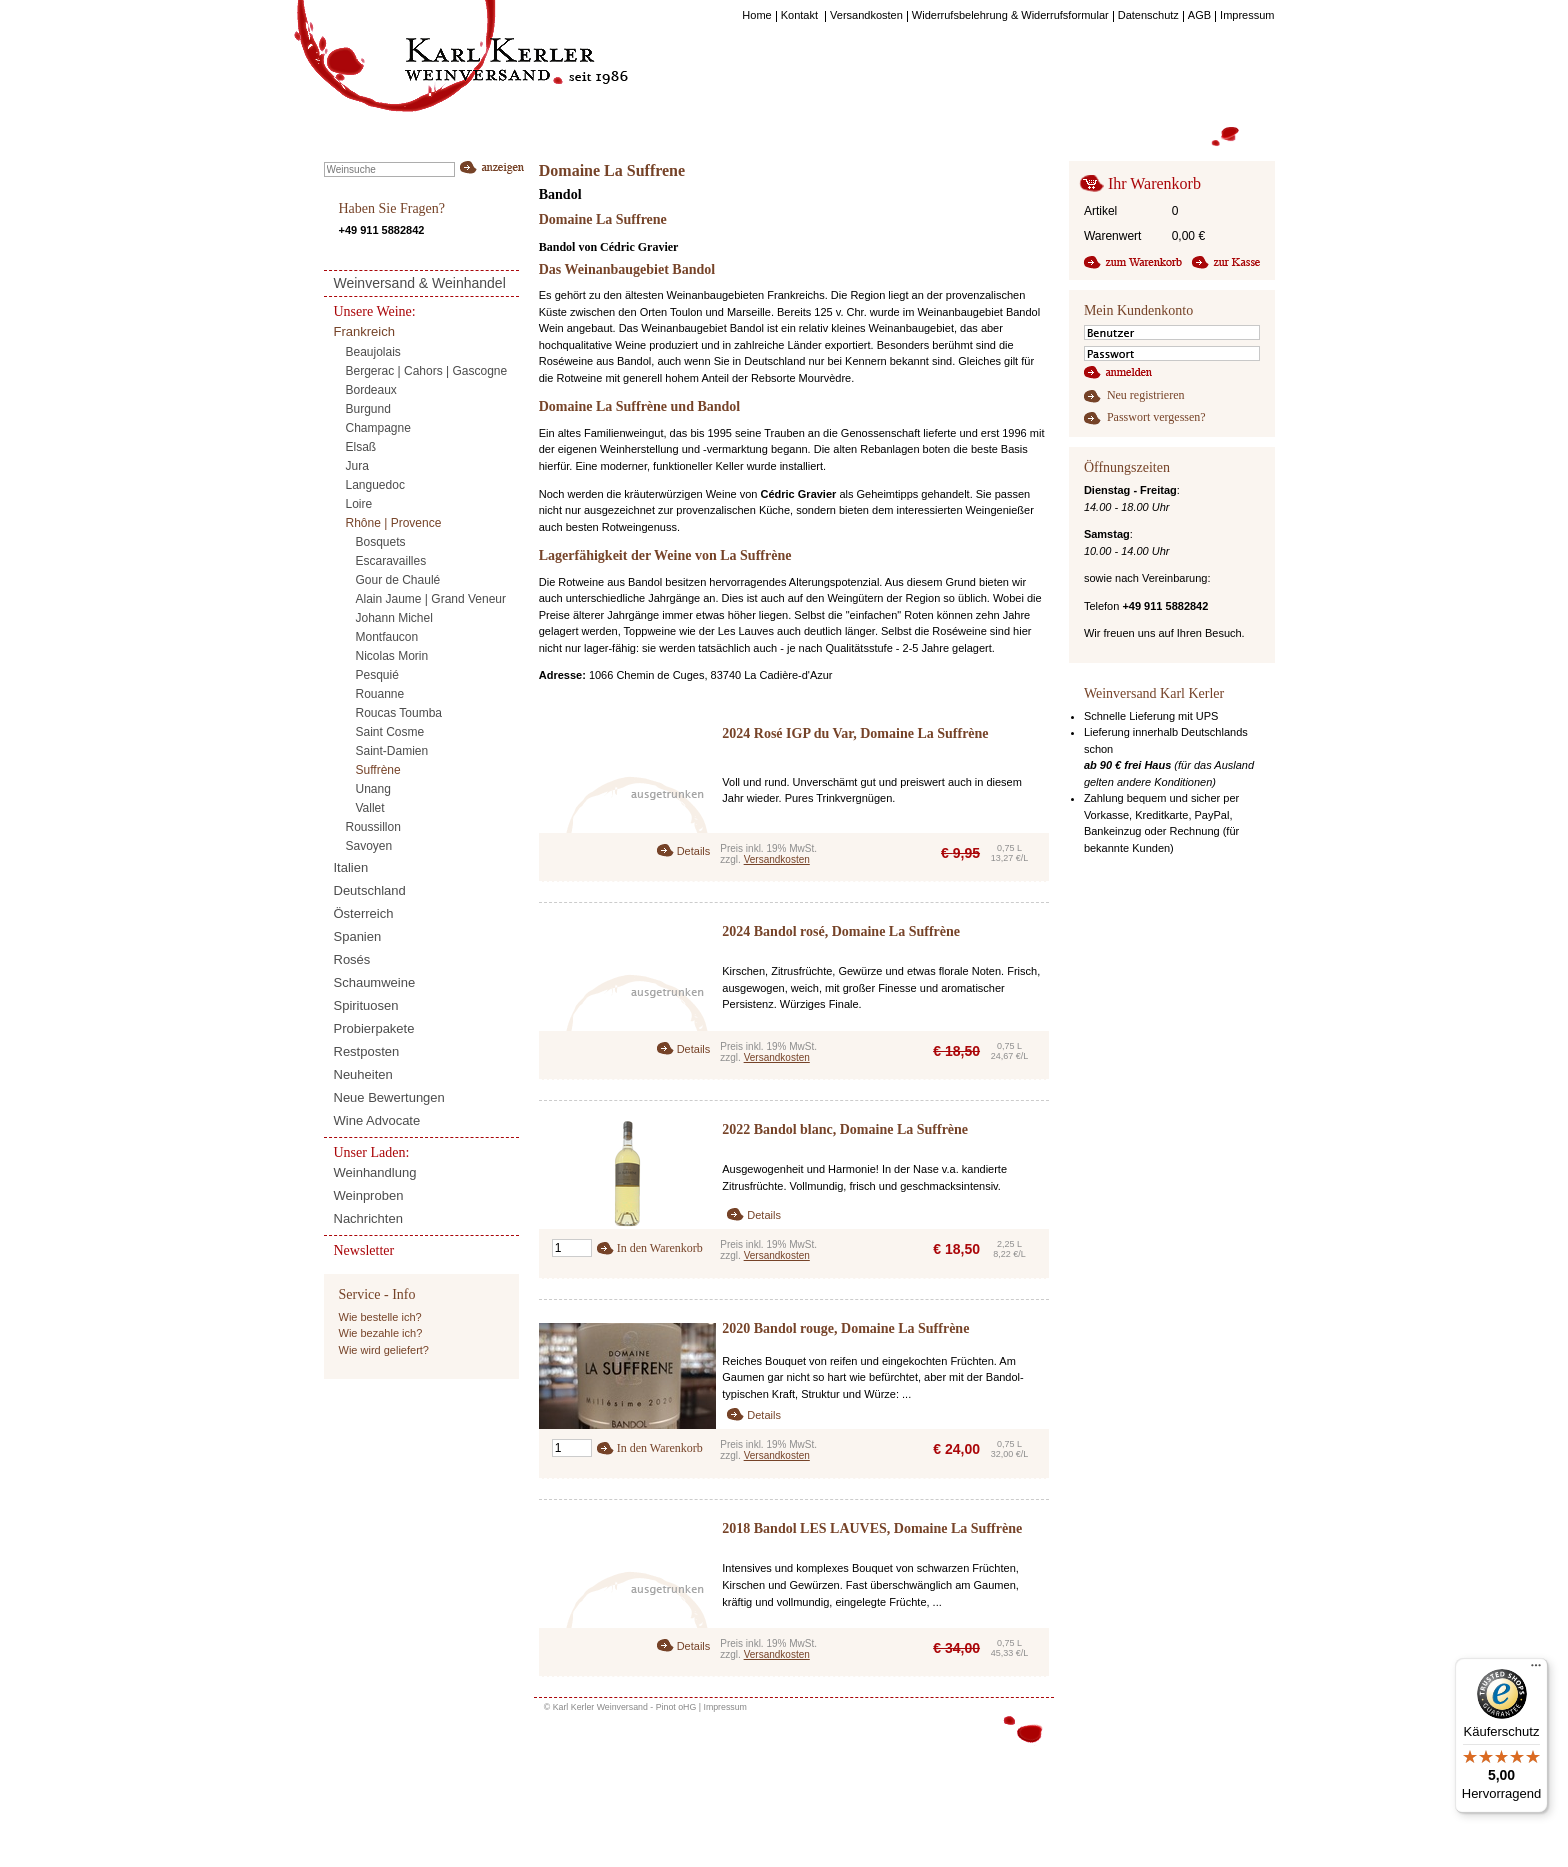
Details (694, 851)
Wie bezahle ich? (381, 1333)
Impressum (725, 1707)
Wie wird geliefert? (384, 1350)
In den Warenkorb (660, 1248)
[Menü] (1536, 1670)
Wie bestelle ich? (380, 1317)
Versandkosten (777, 859)
